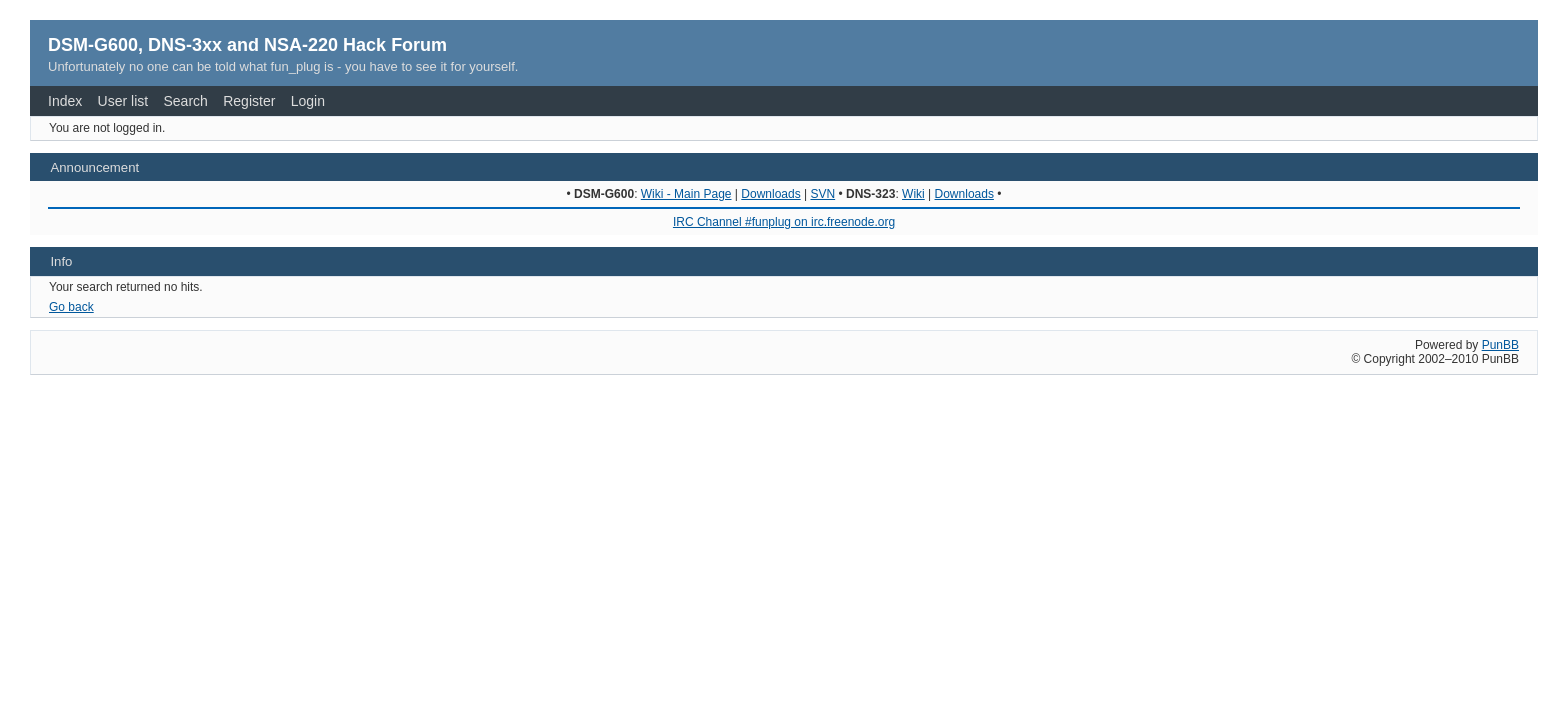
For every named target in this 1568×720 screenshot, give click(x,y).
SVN (822, 194)
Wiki (913, 194)
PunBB (1500, 345)
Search (186, 101)
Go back (71, 307)
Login (308, 101)
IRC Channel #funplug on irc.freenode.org (784, 222)
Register (249, 101)
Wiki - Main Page (686, 194)
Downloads (770, 194)
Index (65, 101)
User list (123, 101)
